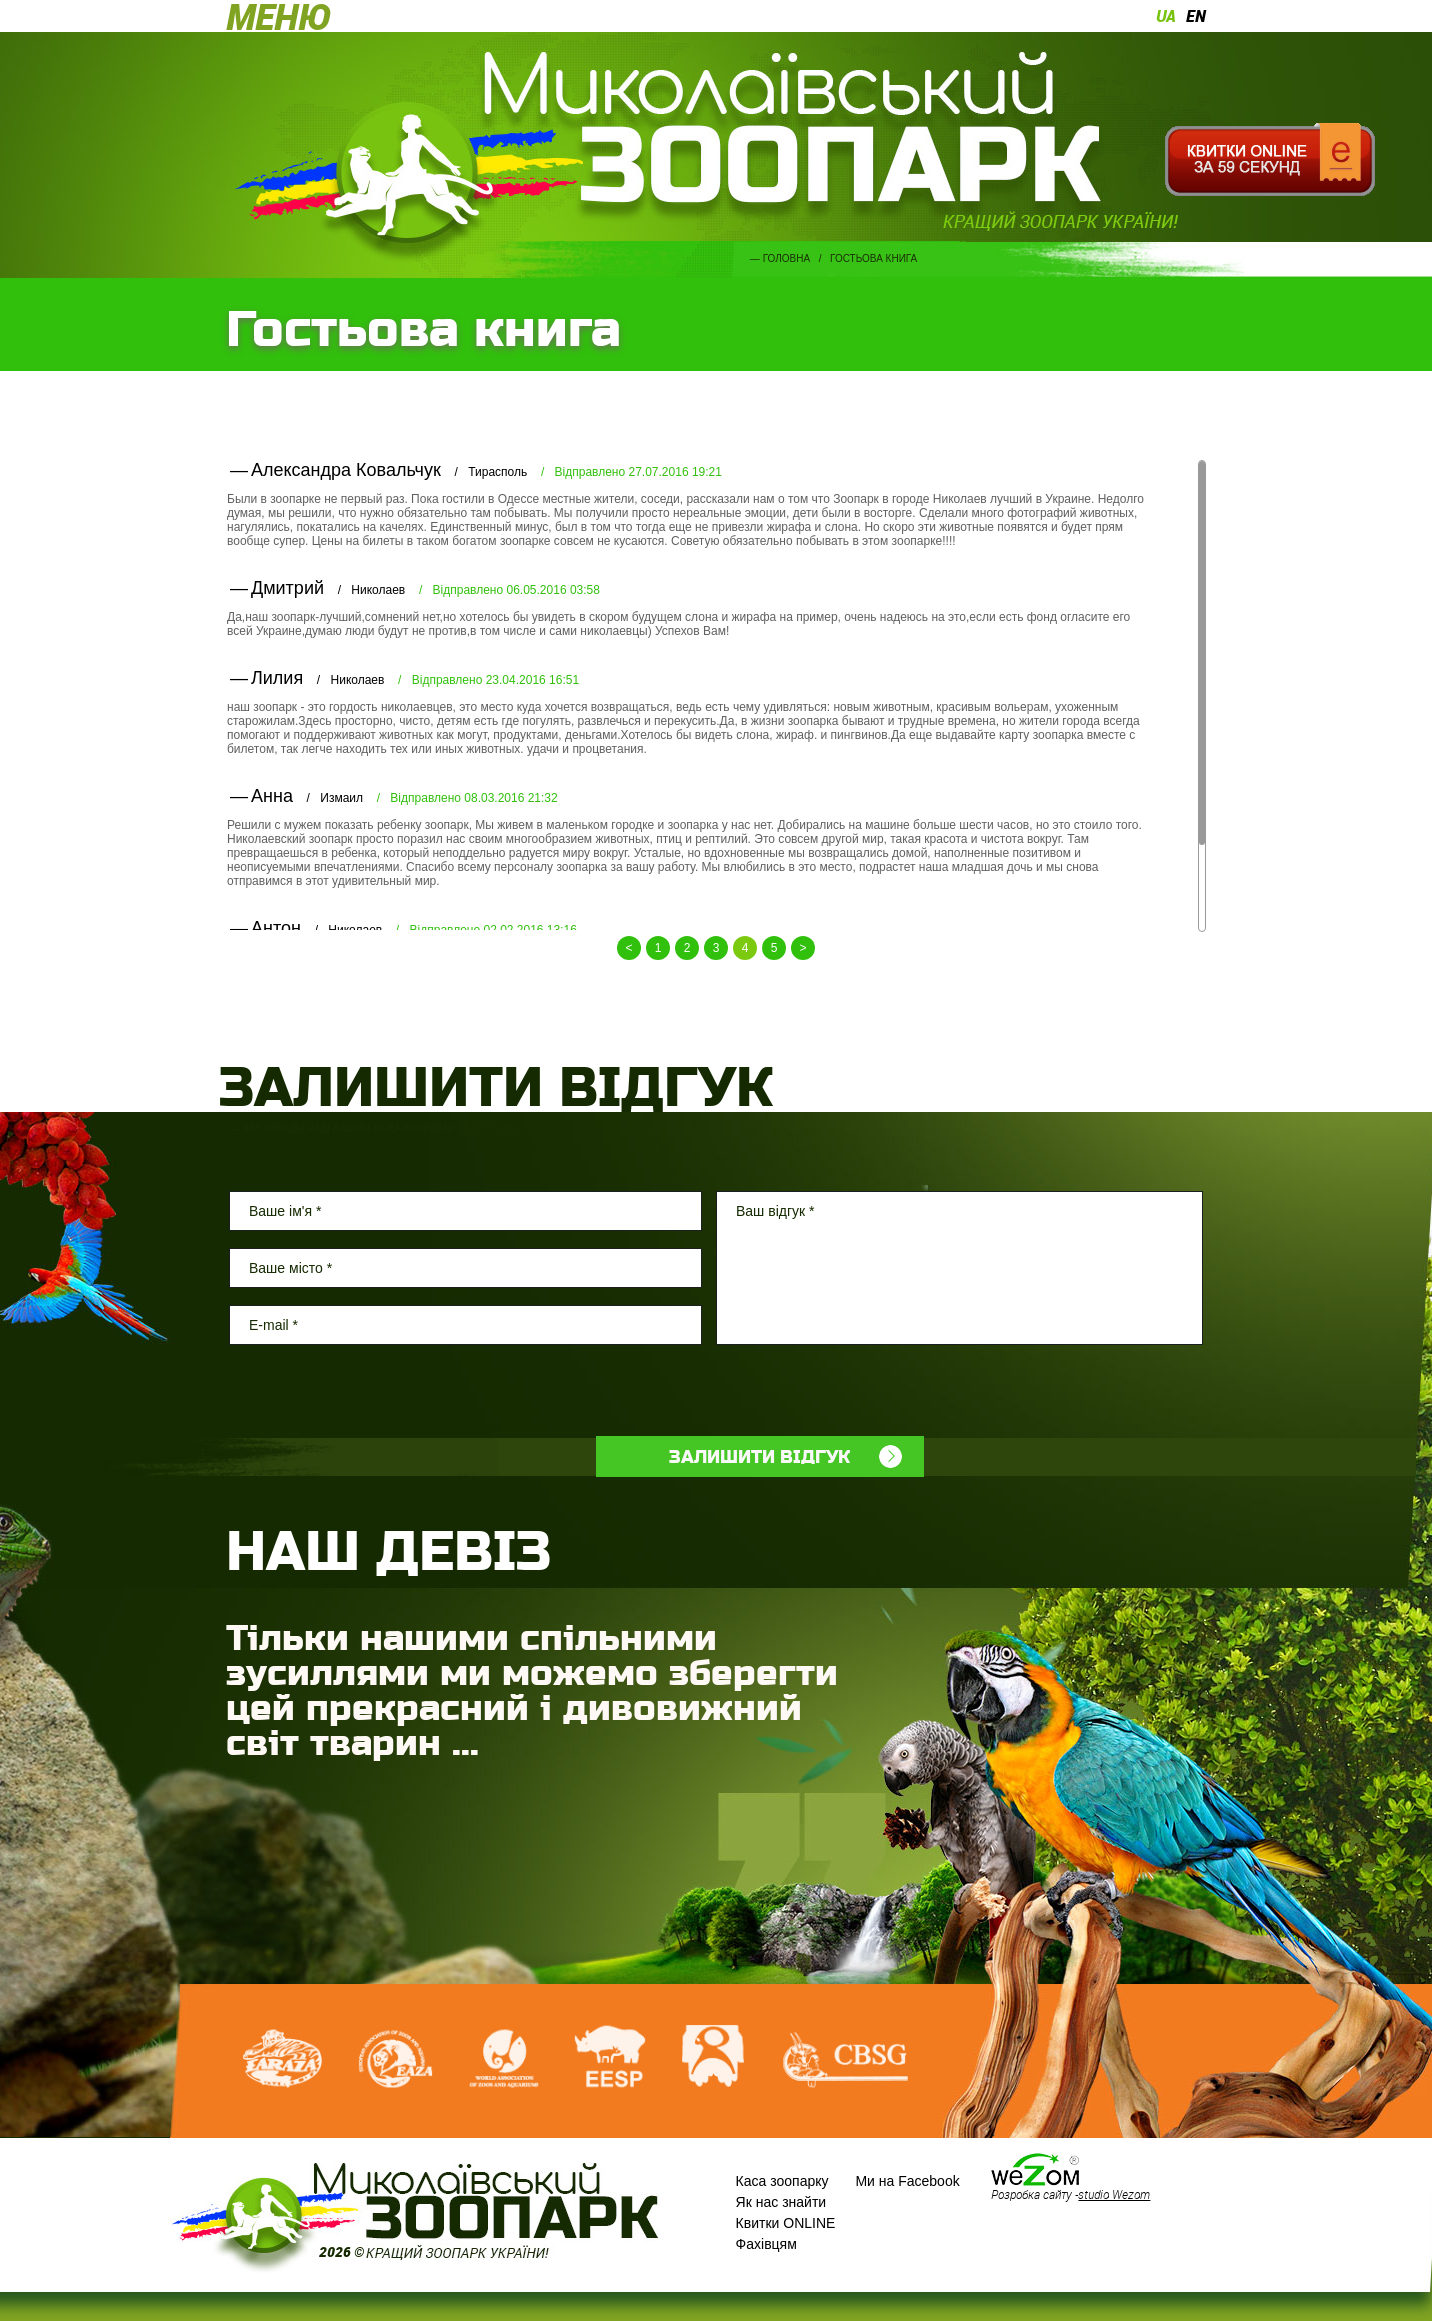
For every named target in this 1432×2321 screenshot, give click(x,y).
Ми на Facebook (907, 2181)
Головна (786, 258)
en (1196, 16)
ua (1166, 16)
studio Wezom (1114, 2194)
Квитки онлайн (1269, 160)
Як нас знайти (781, 2202)
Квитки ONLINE (786, 2223)
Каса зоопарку (782, 2181)
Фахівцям (766, 2244)
